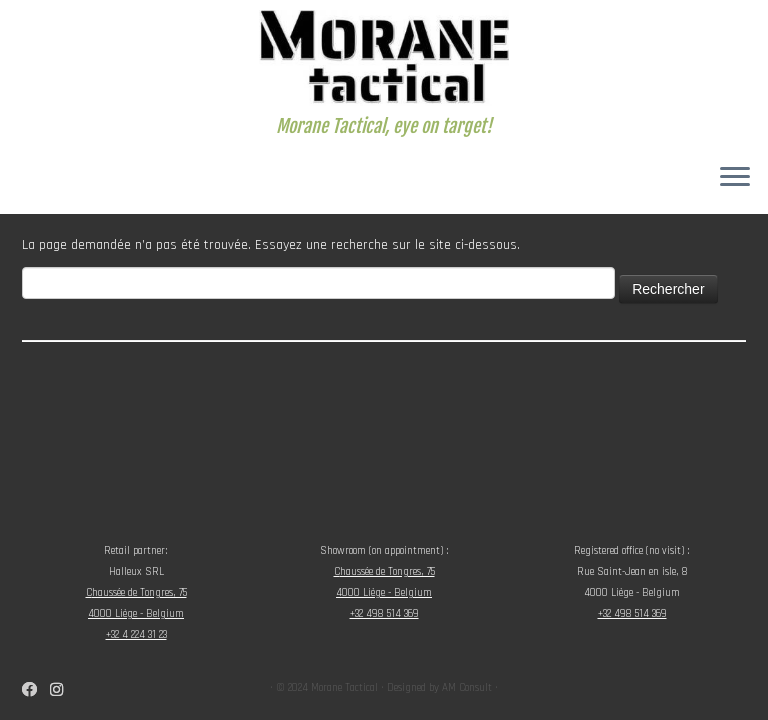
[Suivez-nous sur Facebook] (36, 690)
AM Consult (467, 688)
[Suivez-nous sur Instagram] (63, 690)
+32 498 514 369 (384, 614)
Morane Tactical (344, 688)
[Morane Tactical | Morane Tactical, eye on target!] (384, 58)
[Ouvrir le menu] (735, 178)
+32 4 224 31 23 (136, 635)
